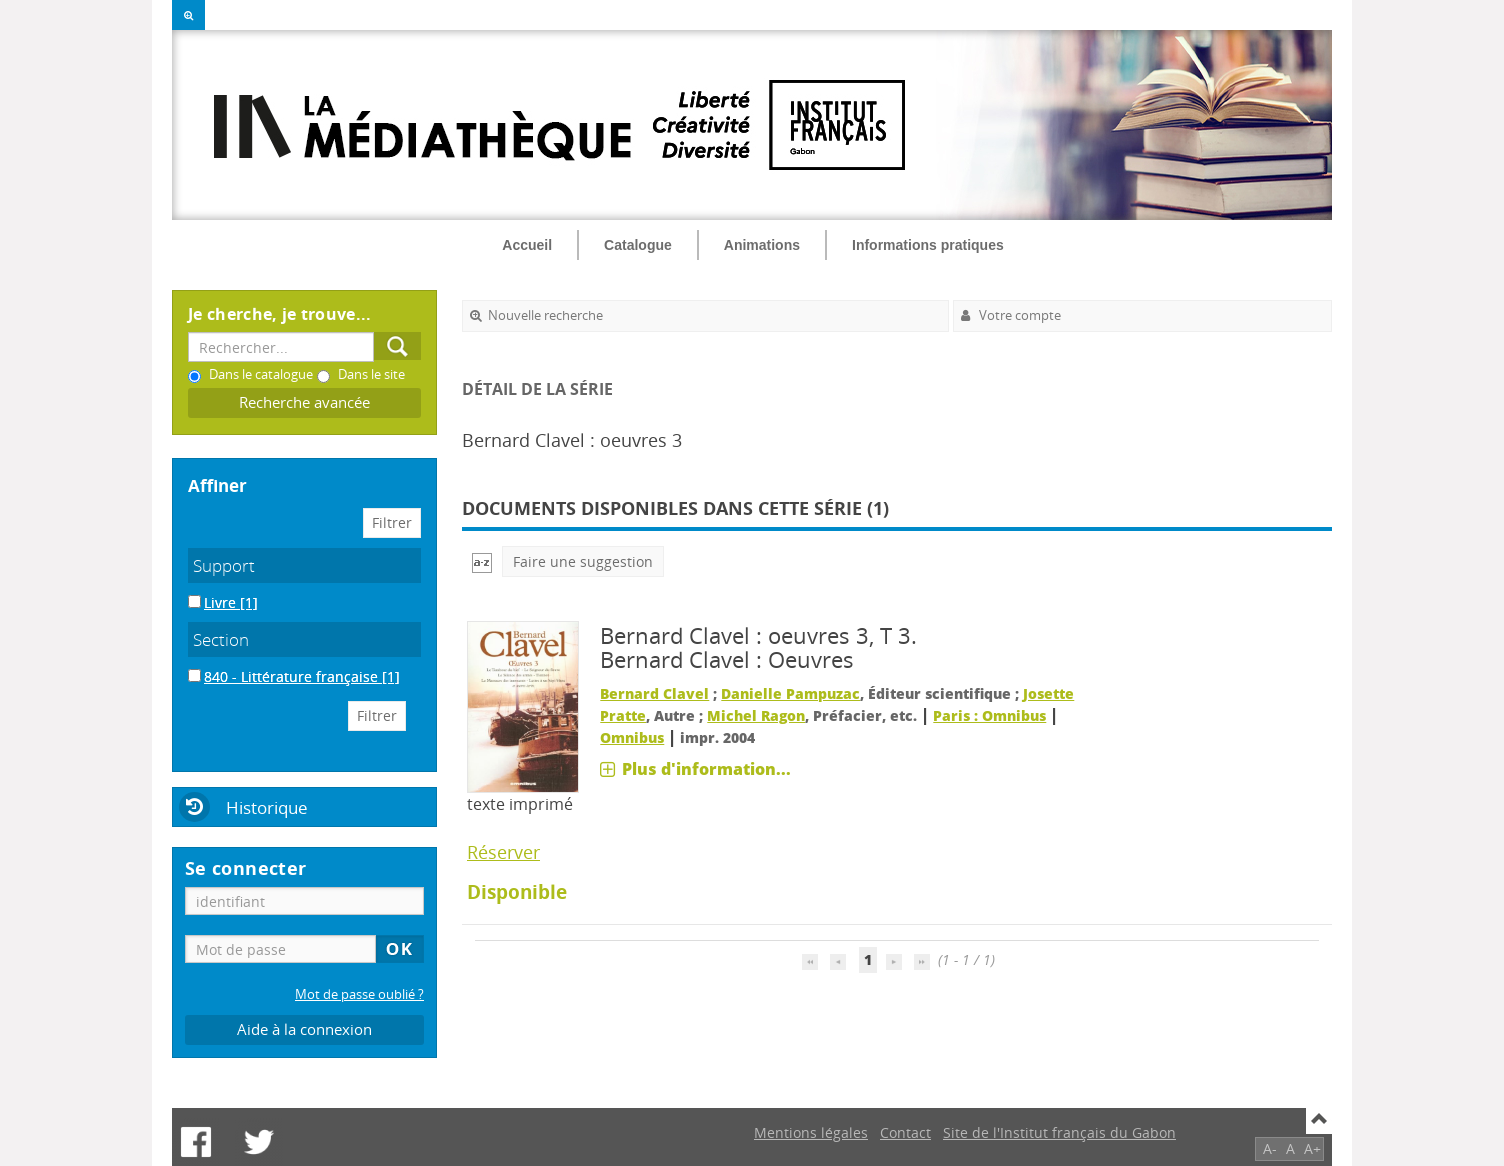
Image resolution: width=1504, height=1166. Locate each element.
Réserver (503, 852)
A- (1270, 1148)
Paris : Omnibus (989, 715)
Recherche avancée (304, 402)
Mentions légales (811, 1132)
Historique (267, 807)
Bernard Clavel (654, 693)
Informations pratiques (928, 245)
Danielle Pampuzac (790, 693)
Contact (905, 1132)
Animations (762, 245)
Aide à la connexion (304, 1029)
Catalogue (638, 245)
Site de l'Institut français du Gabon (1059, 1132)
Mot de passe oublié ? (359, 994)
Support (224, 565)
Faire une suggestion (583, 561)
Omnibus (632, 737)
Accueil (527, 245)
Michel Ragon (756, 715)
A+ (1312, 1148)
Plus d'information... (706, 769)
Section (221, 639)
